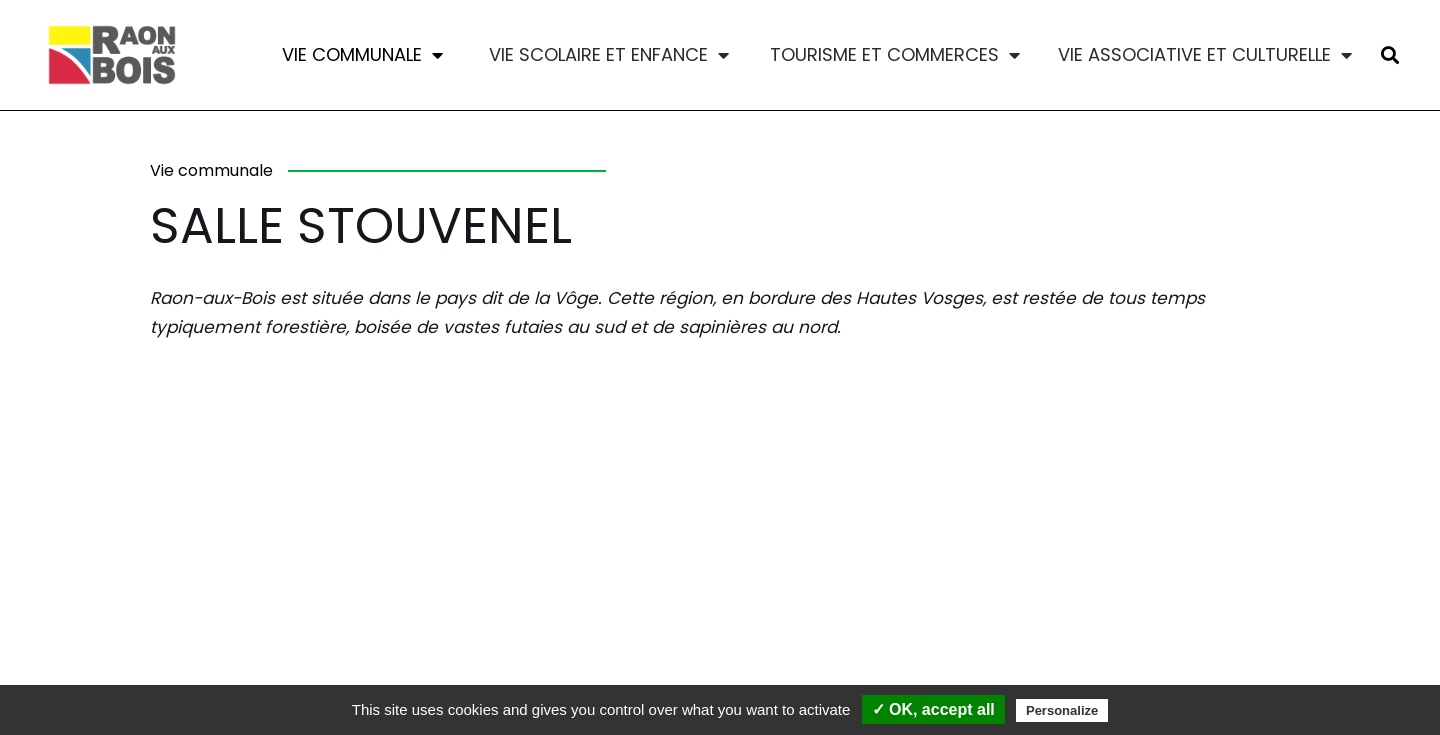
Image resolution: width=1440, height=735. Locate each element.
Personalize (1062, 710)
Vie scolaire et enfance (609, 55)
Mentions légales (392, 655)
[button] (1389, 55)
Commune (258, 655)
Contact (154, 655)
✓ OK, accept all (933, 709)
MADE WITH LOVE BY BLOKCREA (1142, 679)
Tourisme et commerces (895, 55)
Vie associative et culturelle (1205, 55)
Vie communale (362, 55)
